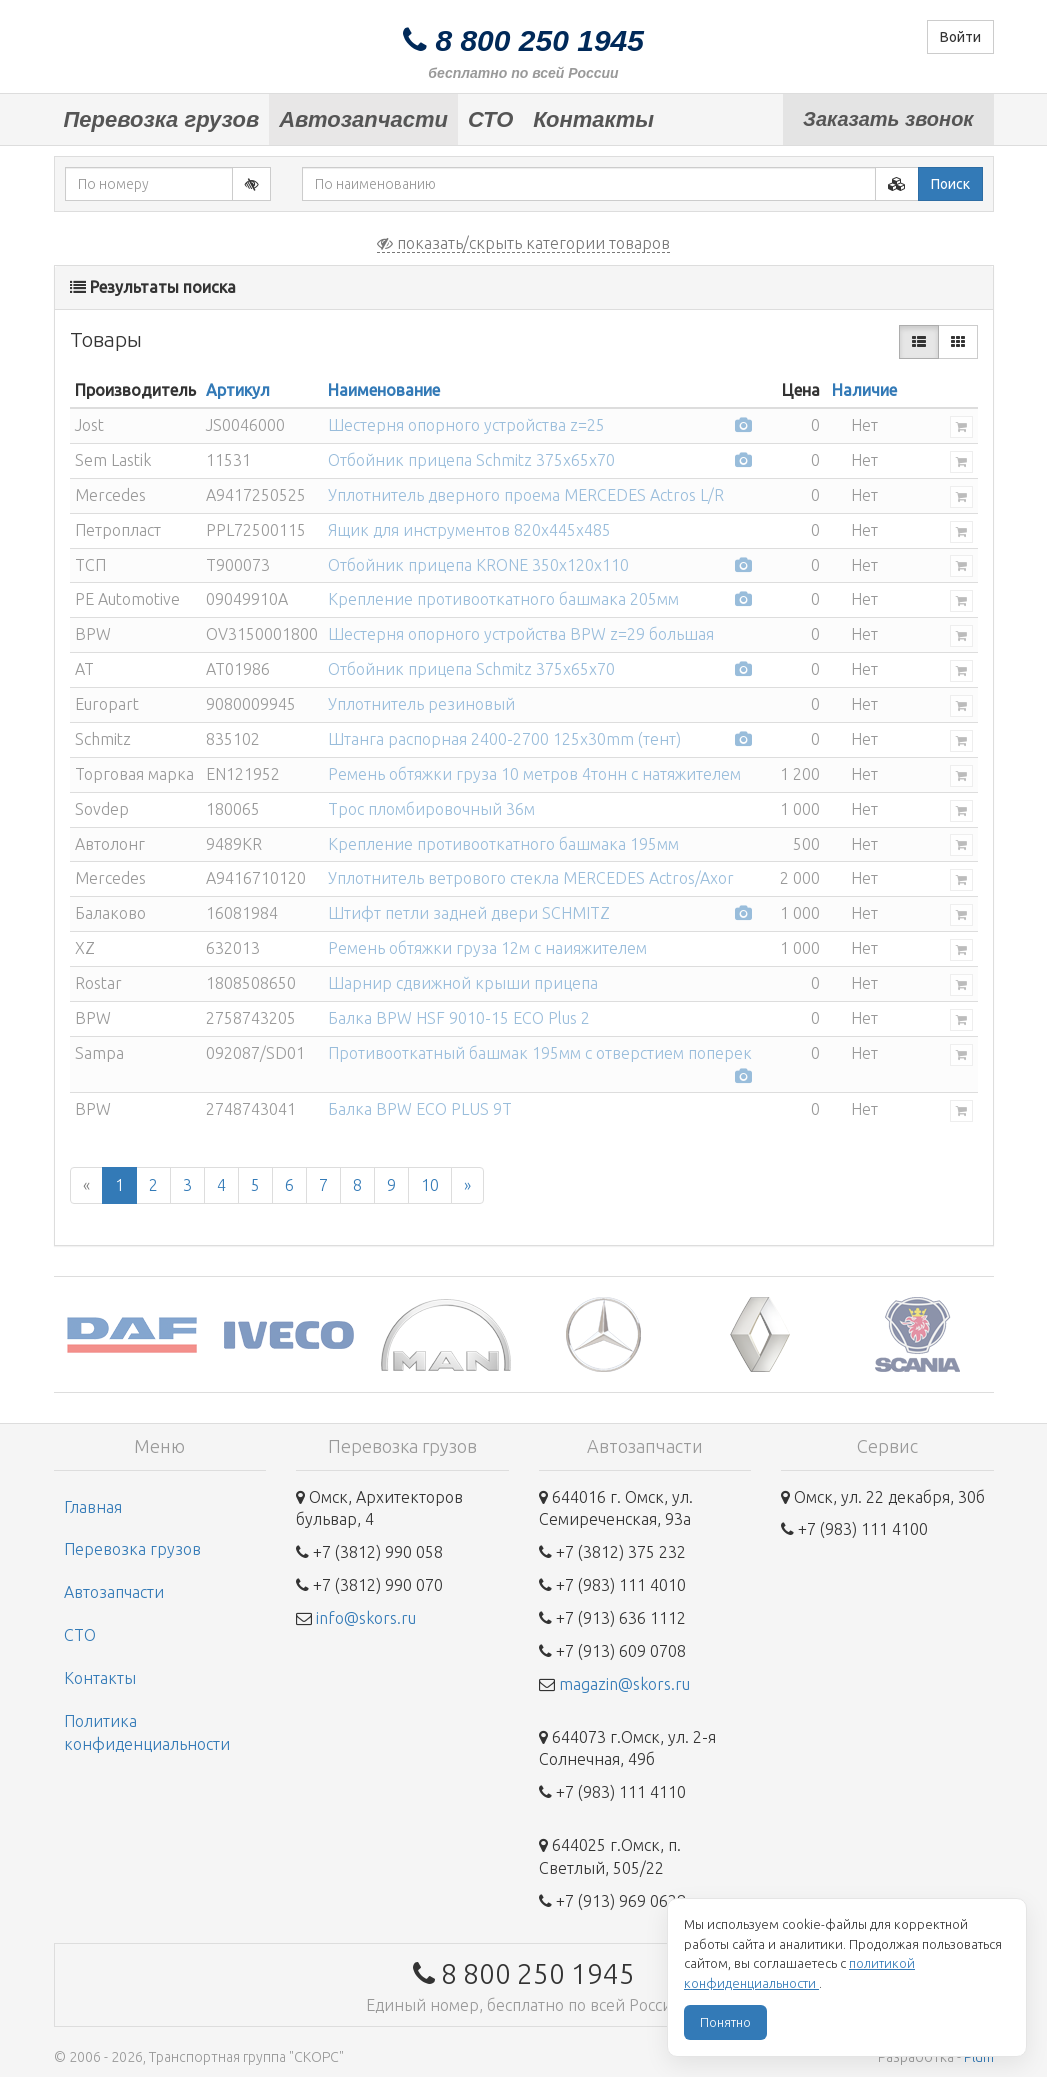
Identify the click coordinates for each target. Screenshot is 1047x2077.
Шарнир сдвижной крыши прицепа (463, 983)
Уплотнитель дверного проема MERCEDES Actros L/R (526, 495)
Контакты (593, 119)
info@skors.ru (366, 1618)
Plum (979, 2057)
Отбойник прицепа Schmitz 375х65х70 (471, 460)
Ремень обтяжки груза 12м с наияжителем (487, 948)
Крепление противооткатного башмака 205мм (503, 599)
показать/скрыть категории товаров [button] (523, 243)
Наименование (384, 390)
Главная (93, 1507)
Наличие (864, 390)
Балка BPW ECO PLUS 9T (420, 1109)
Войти (960, 37)
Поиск (950, 184)
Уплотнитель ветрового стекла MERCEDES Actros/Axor (531, 878)
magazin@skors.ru (624, 1684)
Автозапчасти (363, 119)
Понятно (725, 2022)
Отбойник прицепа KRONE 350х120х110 (478, 565)
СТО (490, 119)
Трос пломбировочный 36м (431, 809)
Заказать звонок (888, 119)
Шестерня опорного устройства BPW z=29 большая (521, 634)
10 (430, 1185)
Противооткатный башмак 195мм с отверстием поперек (540, 1053)
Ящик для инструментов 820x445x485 (469, 530)
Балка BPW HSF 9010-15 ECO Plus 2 (459, 1018)
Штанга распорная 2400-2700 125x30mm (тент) (504, 739)
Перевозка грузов (162, 119)
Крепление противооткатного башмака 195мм (503, 844)
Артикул (238, 390)
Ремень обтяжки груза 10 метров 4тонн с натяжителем (534, 774)
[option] (132, 1334)
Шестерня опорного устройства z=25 (466, 425)
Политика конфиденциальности (147, 1732)
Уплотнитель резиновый (421, 704)
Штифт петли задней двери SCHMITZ (469, 913)
